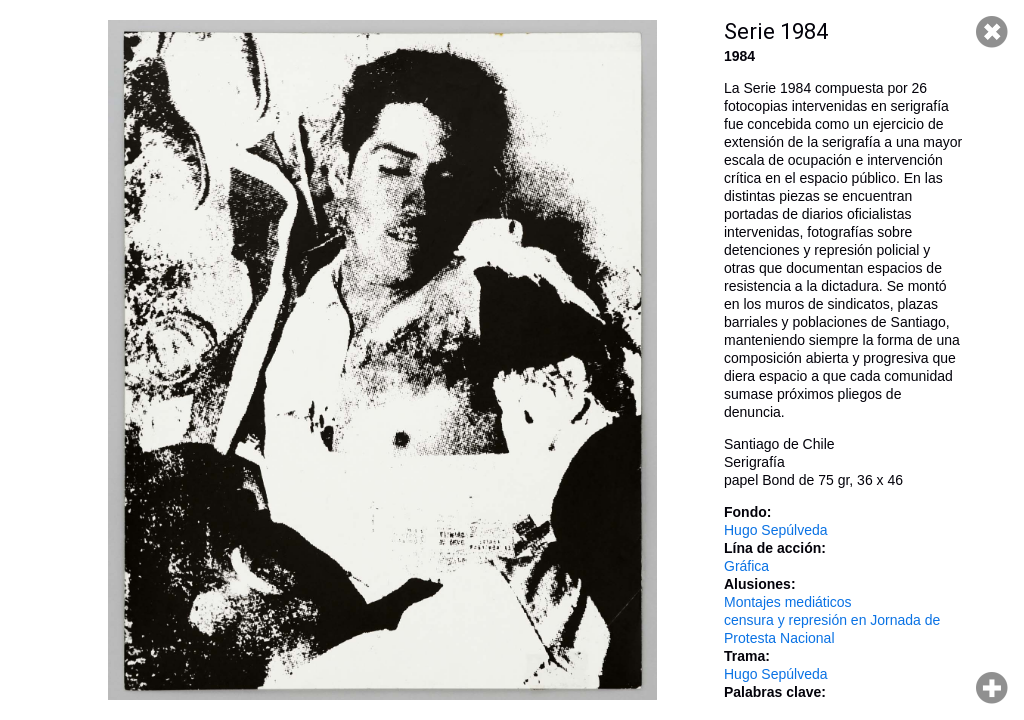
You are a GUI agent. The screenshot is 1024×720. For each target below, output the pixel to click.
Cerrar (992, 32)
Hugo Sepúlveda (776, 530)
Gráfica (746, 566)
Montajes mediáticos (788, 602)
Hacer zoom (992, 688)
